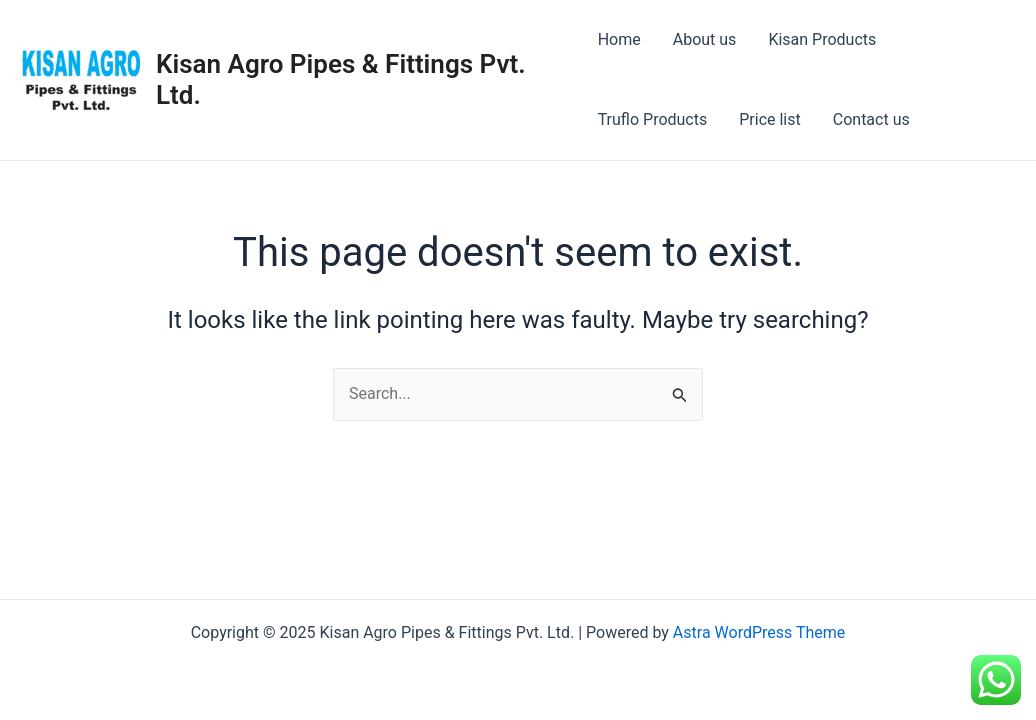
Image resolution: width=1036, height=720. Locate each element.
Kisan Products (822, 39)
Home (619, 39)
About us (705, 39)
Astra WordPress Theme (759, 632)
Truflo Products (653, 119)
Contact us (871, 119)
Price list (770, 119)
